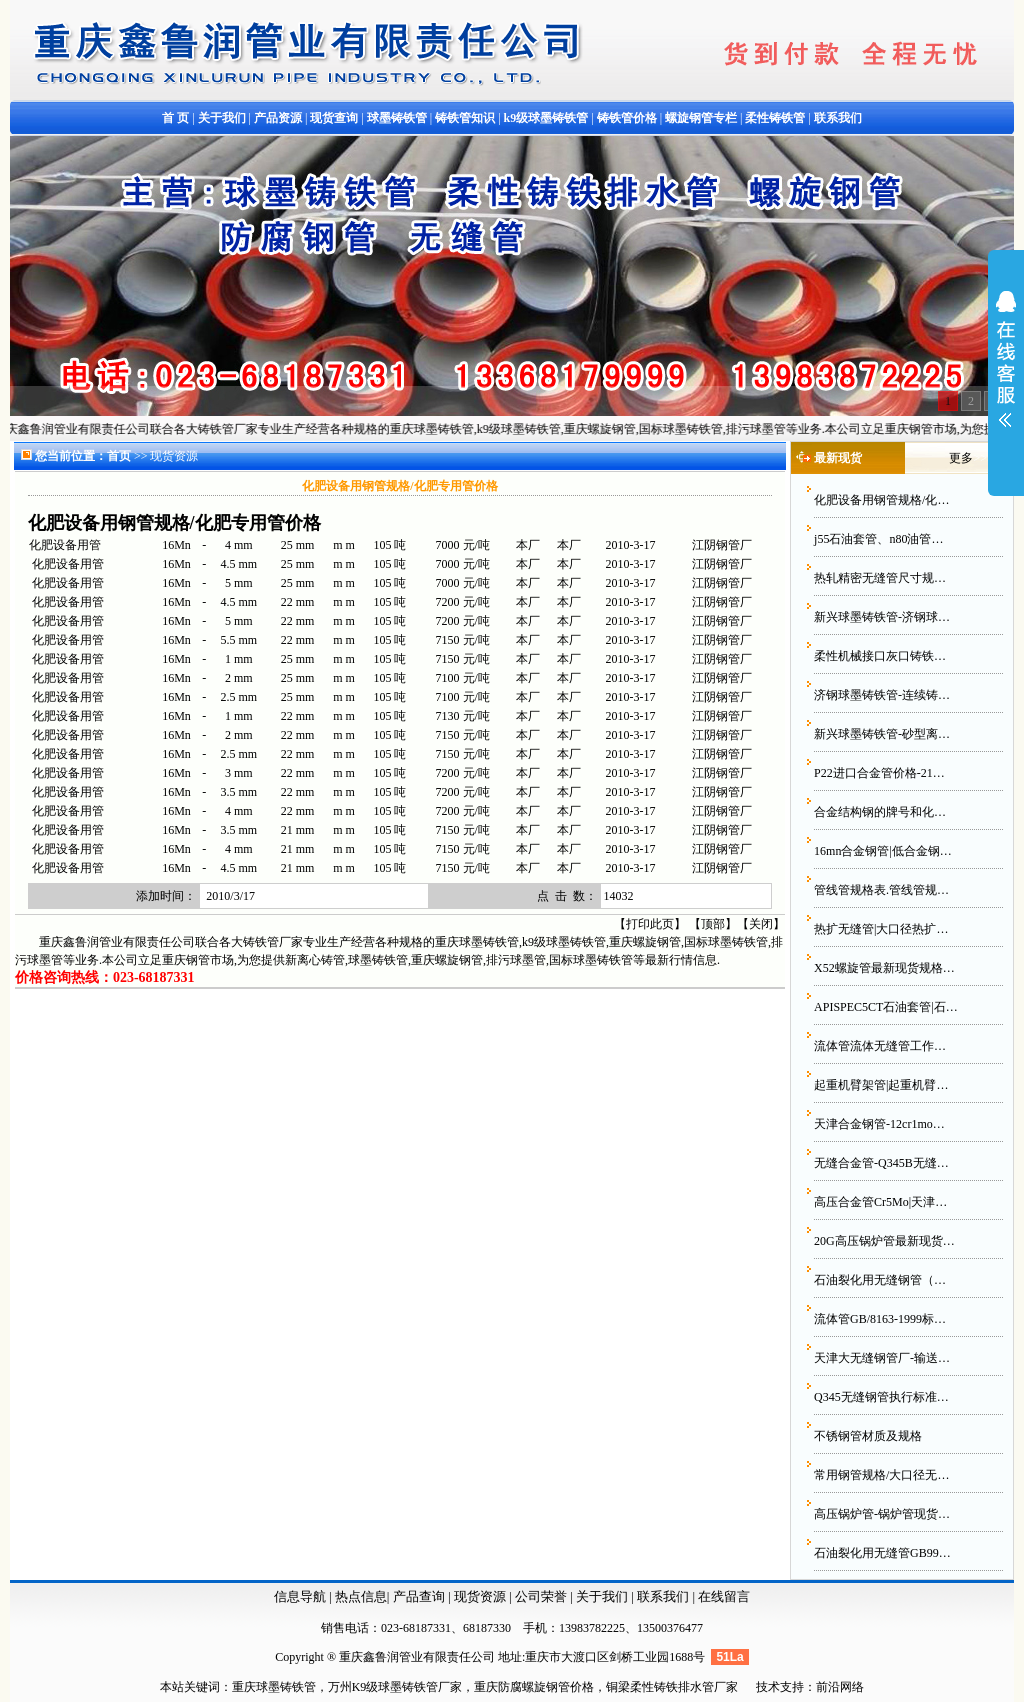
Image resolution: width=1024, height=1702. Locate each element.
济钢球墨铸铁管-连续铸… (882, 695)
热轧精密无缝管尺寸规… (880, 578)
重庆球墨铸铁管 (274, 1687)
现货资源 (480, 1596)
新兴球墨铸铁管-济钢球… (882, 617)
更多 (961, 458)
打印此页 (650, 924)
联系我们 (664, 1596)
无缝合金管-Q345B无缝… (881, 1163)
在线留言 (724, 1596)
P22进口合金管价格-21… (879, 773)
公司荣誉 (542, 1596)
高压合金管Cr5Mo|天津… (880, 1202)
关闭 (761, 924)
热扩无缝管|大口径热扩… (881, 929)
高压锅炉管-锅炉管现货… (882, 1514)
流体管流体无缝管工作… (880, 1046)
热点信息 (361, 1596)
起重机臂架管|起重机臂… (881, 1085)
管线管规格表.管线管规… (881, 890)
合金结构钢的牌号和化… (880, 812)
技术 (768, 1687)
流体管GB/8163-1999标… (880, 1319)
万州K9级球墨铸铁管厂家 (395, 1687)
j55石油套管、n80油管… (878, 539)
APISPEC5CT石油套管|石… (886, 1007)
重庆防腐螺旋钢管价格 (534, 1687)
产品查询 (420, 1596)
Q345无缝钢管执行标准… (881, 1397)
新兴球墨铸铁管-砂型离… (882, 734)
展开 (1006, 372)
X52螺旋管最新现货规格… (884, 968)
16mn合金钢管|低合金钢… (883, 851)
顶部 (713, 924)
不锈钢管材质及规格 (868, 1436)
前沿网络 (840, 1687)
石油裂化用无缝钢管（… (880, 1280)
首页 (119, 456)
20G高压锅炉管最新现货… (884, 1241)
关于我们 (602, 1596)
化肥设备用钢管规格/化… (881, 500)
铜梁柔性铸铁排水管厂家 (672, 1687)
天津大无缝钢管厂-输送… (882, 1358)
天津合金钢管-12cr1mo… (879, 1124)
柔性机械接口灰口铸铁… (880, 656)
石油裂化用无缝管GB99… (882, 1553)
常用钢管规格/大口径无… (881, 1475)
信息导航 (300, 1596)
